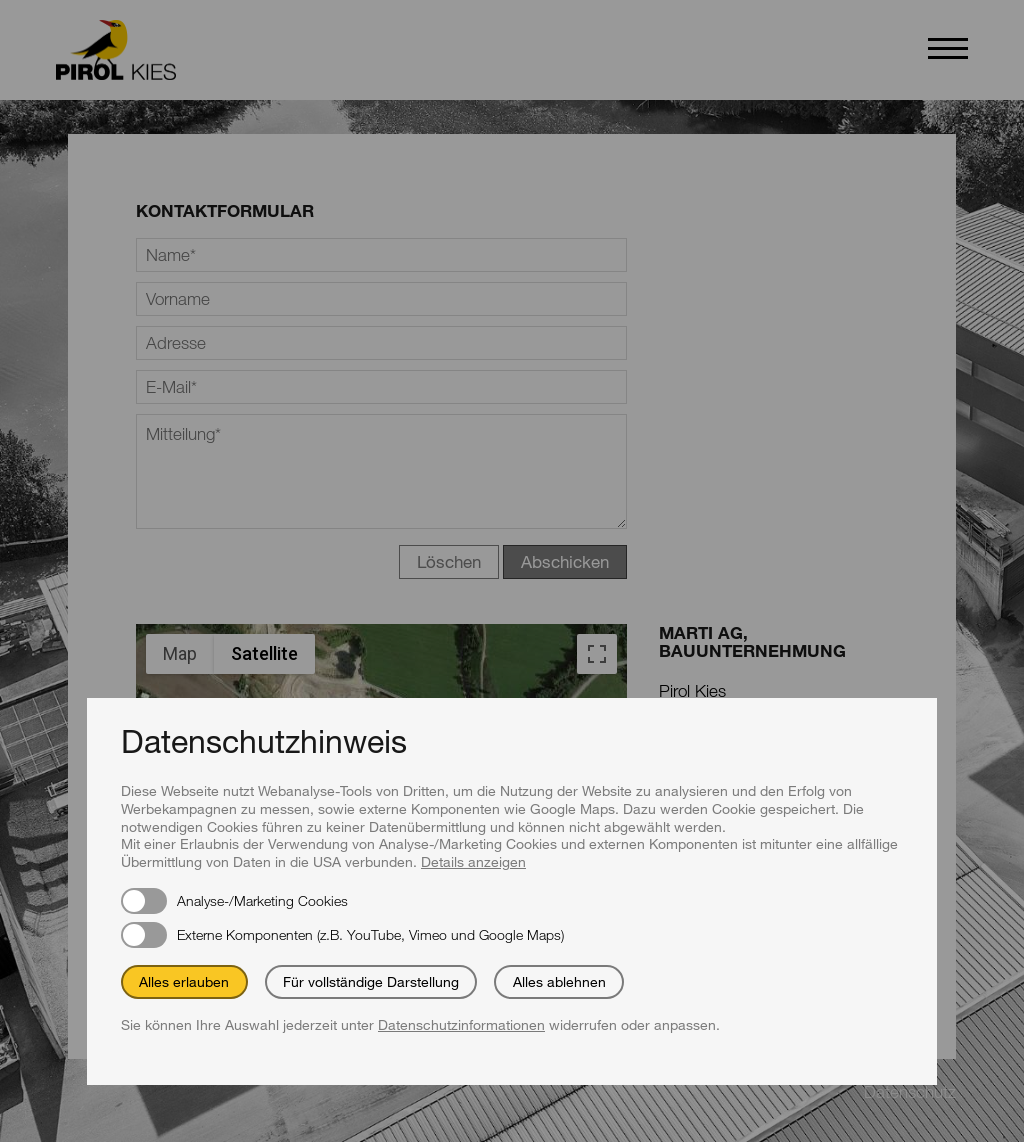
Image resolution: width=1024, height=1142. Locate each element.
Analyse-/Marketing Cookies (262, 900)
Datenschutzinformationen (461, 1024)
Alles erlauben (184, 981)
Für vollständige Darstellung (371, 981)
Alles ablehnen (559, 981)
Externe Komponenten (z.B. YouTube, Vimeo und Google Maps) (370, 934)
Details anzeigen (473, 861)
